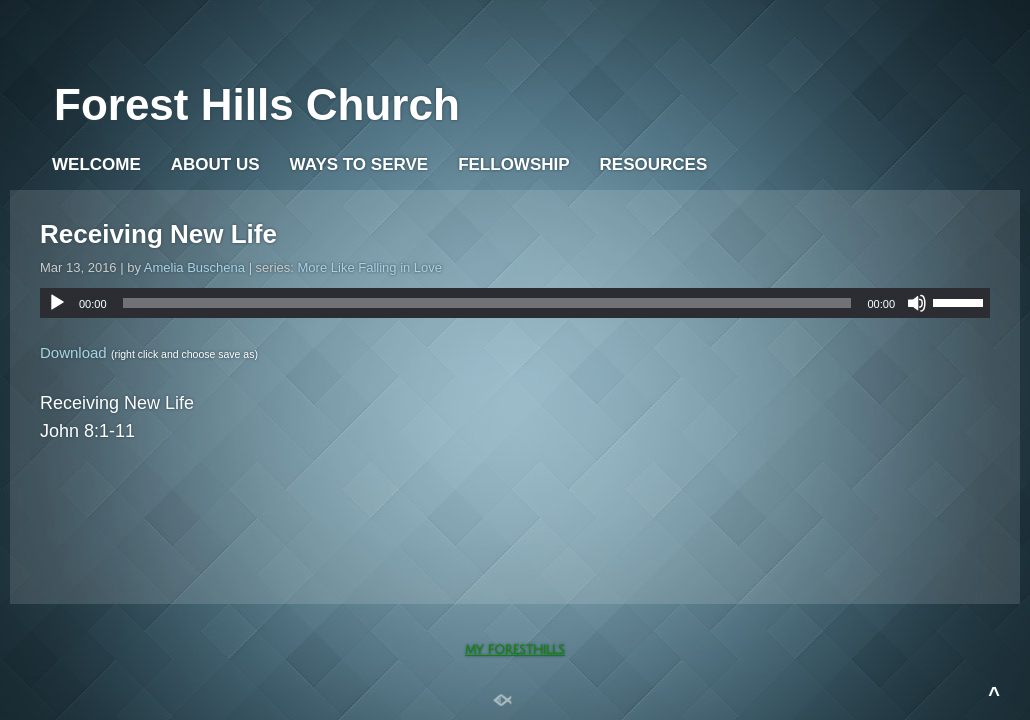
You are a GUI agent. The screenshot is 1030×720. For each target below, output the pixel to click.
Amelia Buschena (194, 267)
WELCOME (96, 164)
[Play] (57, 303)
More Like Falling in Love (370, 267)
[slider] (487, 303)
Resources (654, 164)
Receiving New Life (158, 234)
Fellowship (513, 164)
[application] (515, 303)
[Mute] (917, 303)
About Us (215, 164)
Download (73, 352)
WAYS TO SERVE (359, 164)
